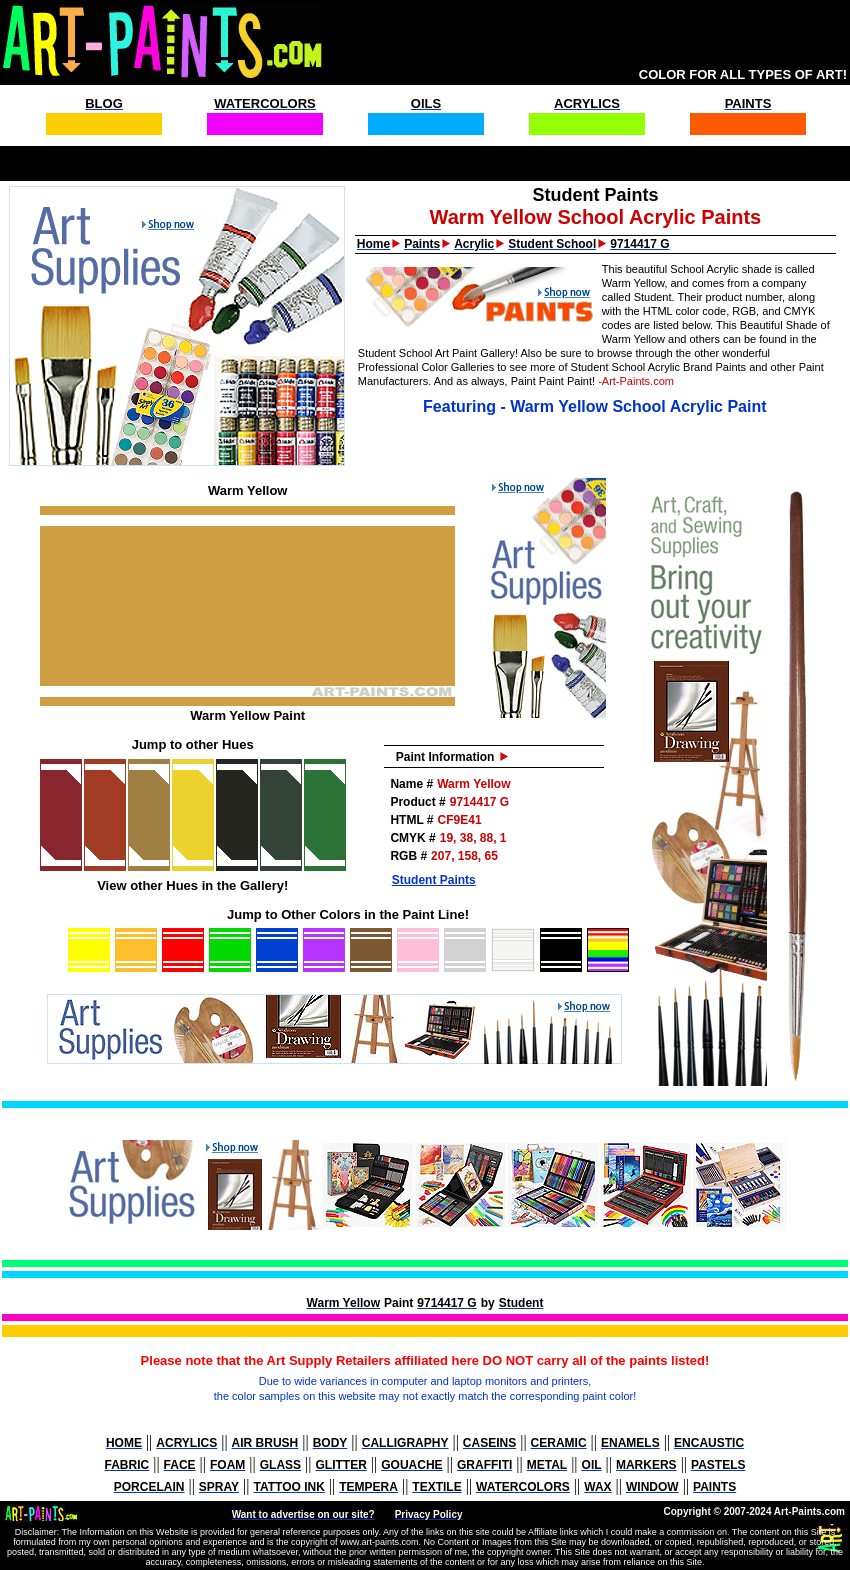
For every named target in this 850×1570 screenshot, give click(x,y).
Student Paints (434, 880)
